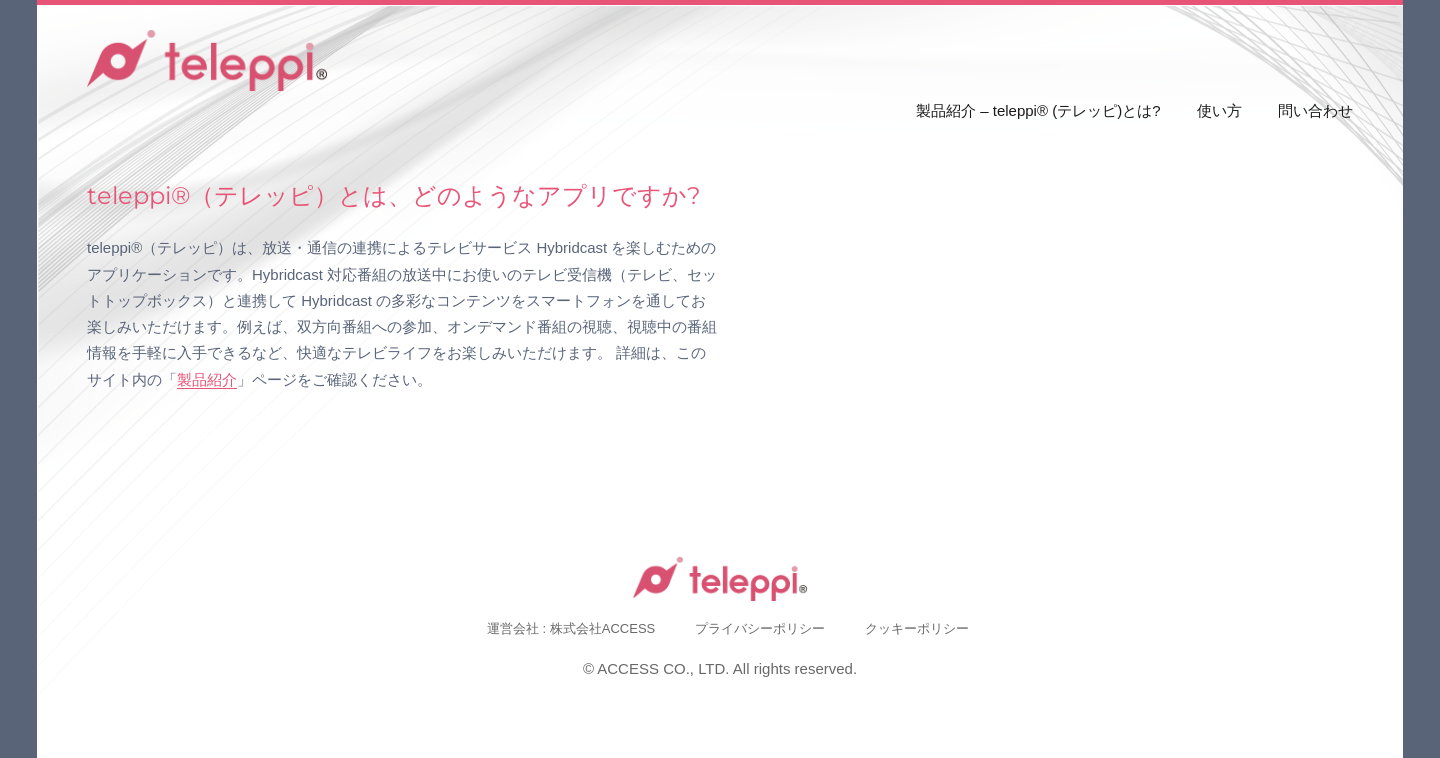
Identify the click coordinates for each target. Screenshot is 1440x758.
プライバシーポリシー (760, 628)
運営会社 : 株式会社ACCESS (571, 628)
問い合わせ (1315, 110)
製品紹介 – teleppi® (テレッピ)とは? (1038, 110)
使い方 (1219, 110)
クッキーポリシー (917, 628)
